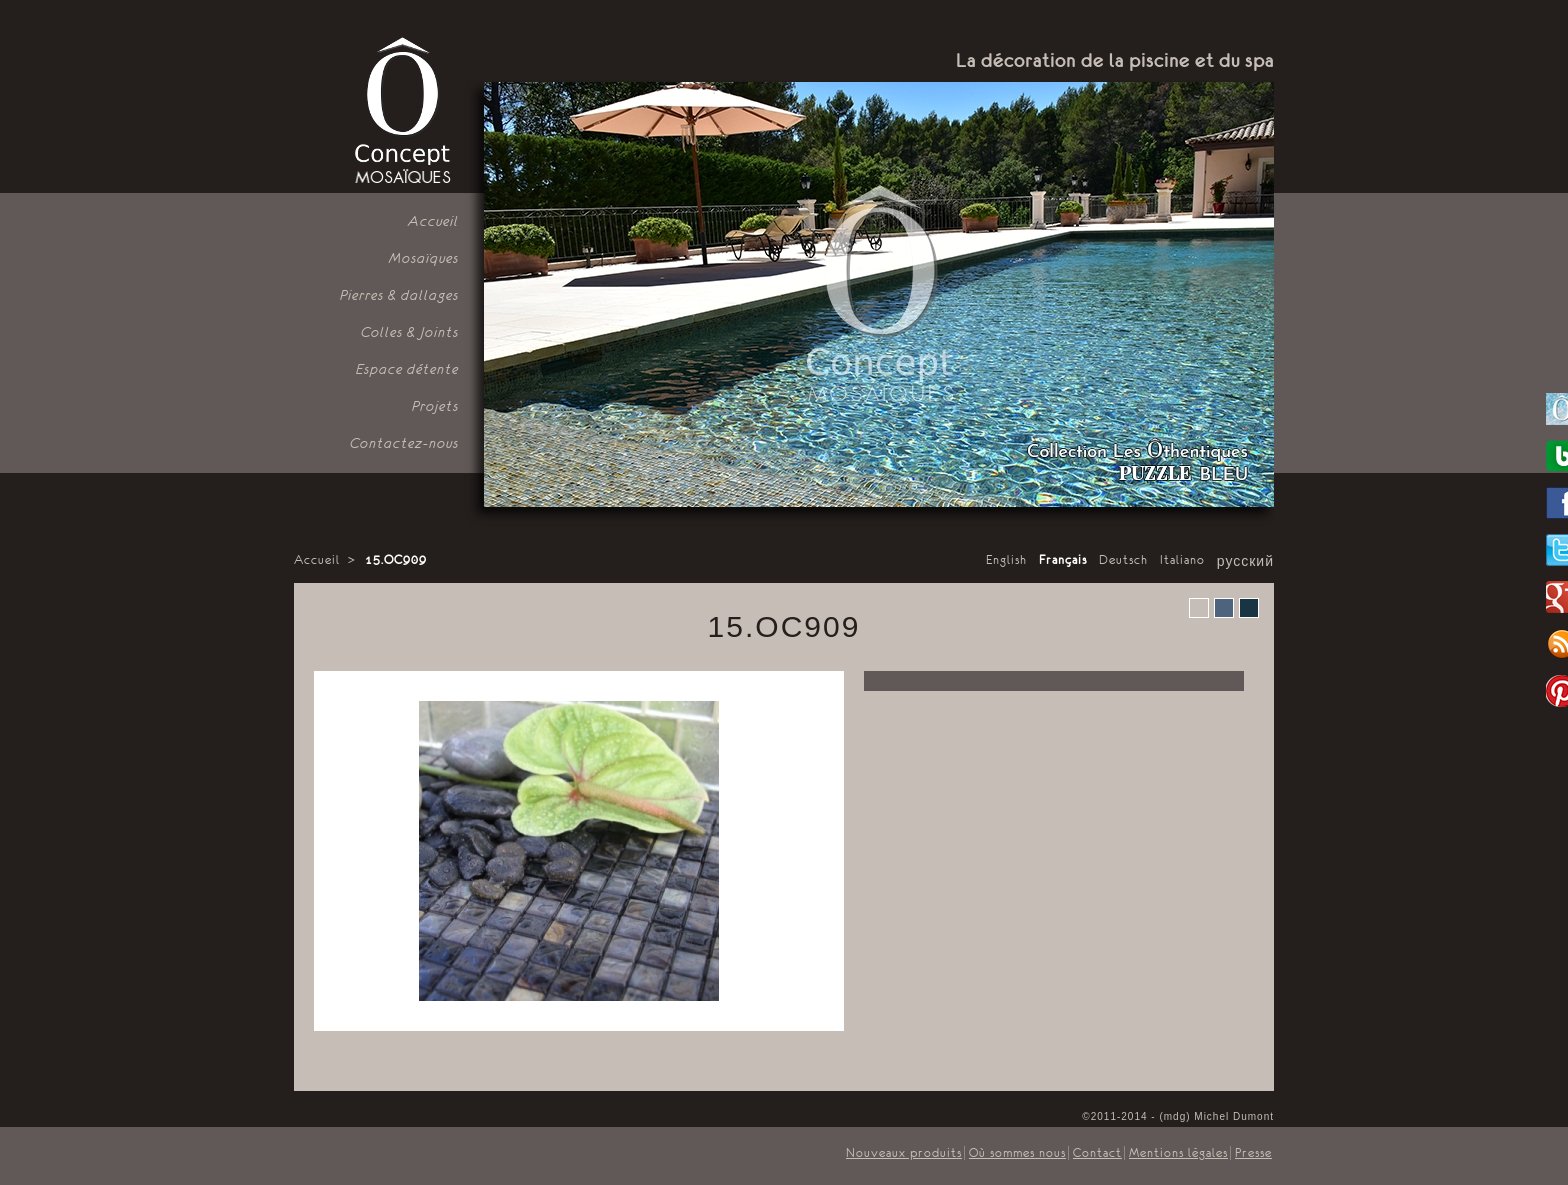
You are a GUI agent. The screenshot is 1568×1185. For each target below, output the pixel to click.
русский (1245, 562)
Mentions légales (1178, 1153)
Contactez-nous (404, 443)
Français (1063, 560)
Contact (1097, 1153)
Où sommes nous (1017, 1153)
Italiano (1182, 560)
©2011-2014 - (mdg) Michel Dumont (1178, 1116)
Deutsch (1123, 560)
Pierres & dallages (399, 295)
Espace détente (407, 369)
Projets (435, 406)
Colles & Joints (410, 332)
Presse (1253, 1153)
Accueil (433, 221)
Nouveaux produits (904, 1153)
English (1006, 560)
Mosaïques (424, 258)
